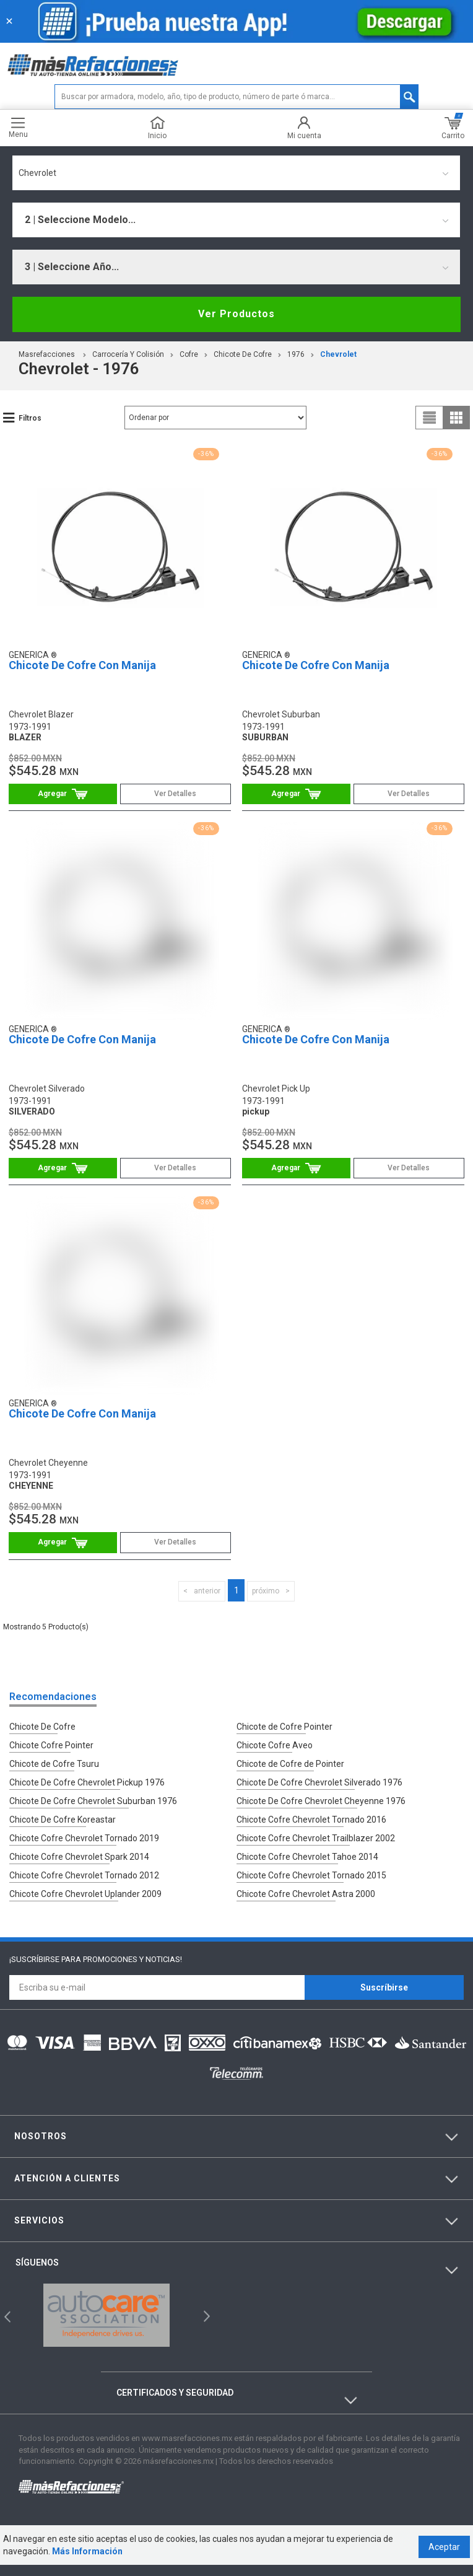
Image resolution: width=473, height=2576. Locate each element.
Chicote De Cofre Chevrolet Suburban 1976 (93, 1796)
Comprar (63, 794)
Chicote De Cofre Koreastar (62, 1813)
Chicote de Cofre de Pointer (290, 1761)
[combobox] (236, 173)
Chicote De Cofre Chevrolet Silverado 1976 (319, 1779)
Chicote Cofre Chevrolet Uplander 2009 (85, 1883)
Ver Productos (236, 314)
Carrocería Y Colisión (128, 354)
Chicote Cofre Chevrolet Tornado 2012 (84, 1865)
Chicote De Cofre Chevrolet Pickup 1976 (87, 1779)
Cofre (189, 354)
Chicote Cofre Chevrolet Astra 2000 (305, 1883)
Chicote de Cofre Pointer (284, 1727)
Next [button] (205, 2303)
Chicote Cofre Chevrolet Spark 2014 (79, 1848)
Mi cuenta (304, 127)
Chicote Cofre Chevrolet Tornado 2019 (84, 1831)
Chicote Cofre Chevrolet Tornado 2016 (311, 1813)
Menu (18, 128)
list (429, 417)
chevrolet (338, 354)
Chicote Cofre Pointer (51, 1744)
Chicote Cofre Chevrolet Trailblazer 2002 (315, 1831)
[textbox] (236, 96)
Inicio (157, 127)
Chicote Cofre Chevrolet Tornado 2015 (311, 1865)
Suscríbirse (384, 1975)
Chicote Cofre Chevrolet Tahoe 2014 (307, 1848)
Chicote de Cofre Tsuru (54, 1761)
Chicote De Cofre (243, 354)
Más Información (84, 2562)
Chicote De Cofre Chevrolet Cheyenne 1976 (321, 1796)
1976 (296, 354)
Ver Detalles (175, 793)
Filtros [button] (30, 418)
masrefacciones (47, 354)
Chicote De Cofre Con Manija (82, 665)
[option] (106, 2303)
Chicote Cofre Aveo (274, 1744)
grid (456, 417)
